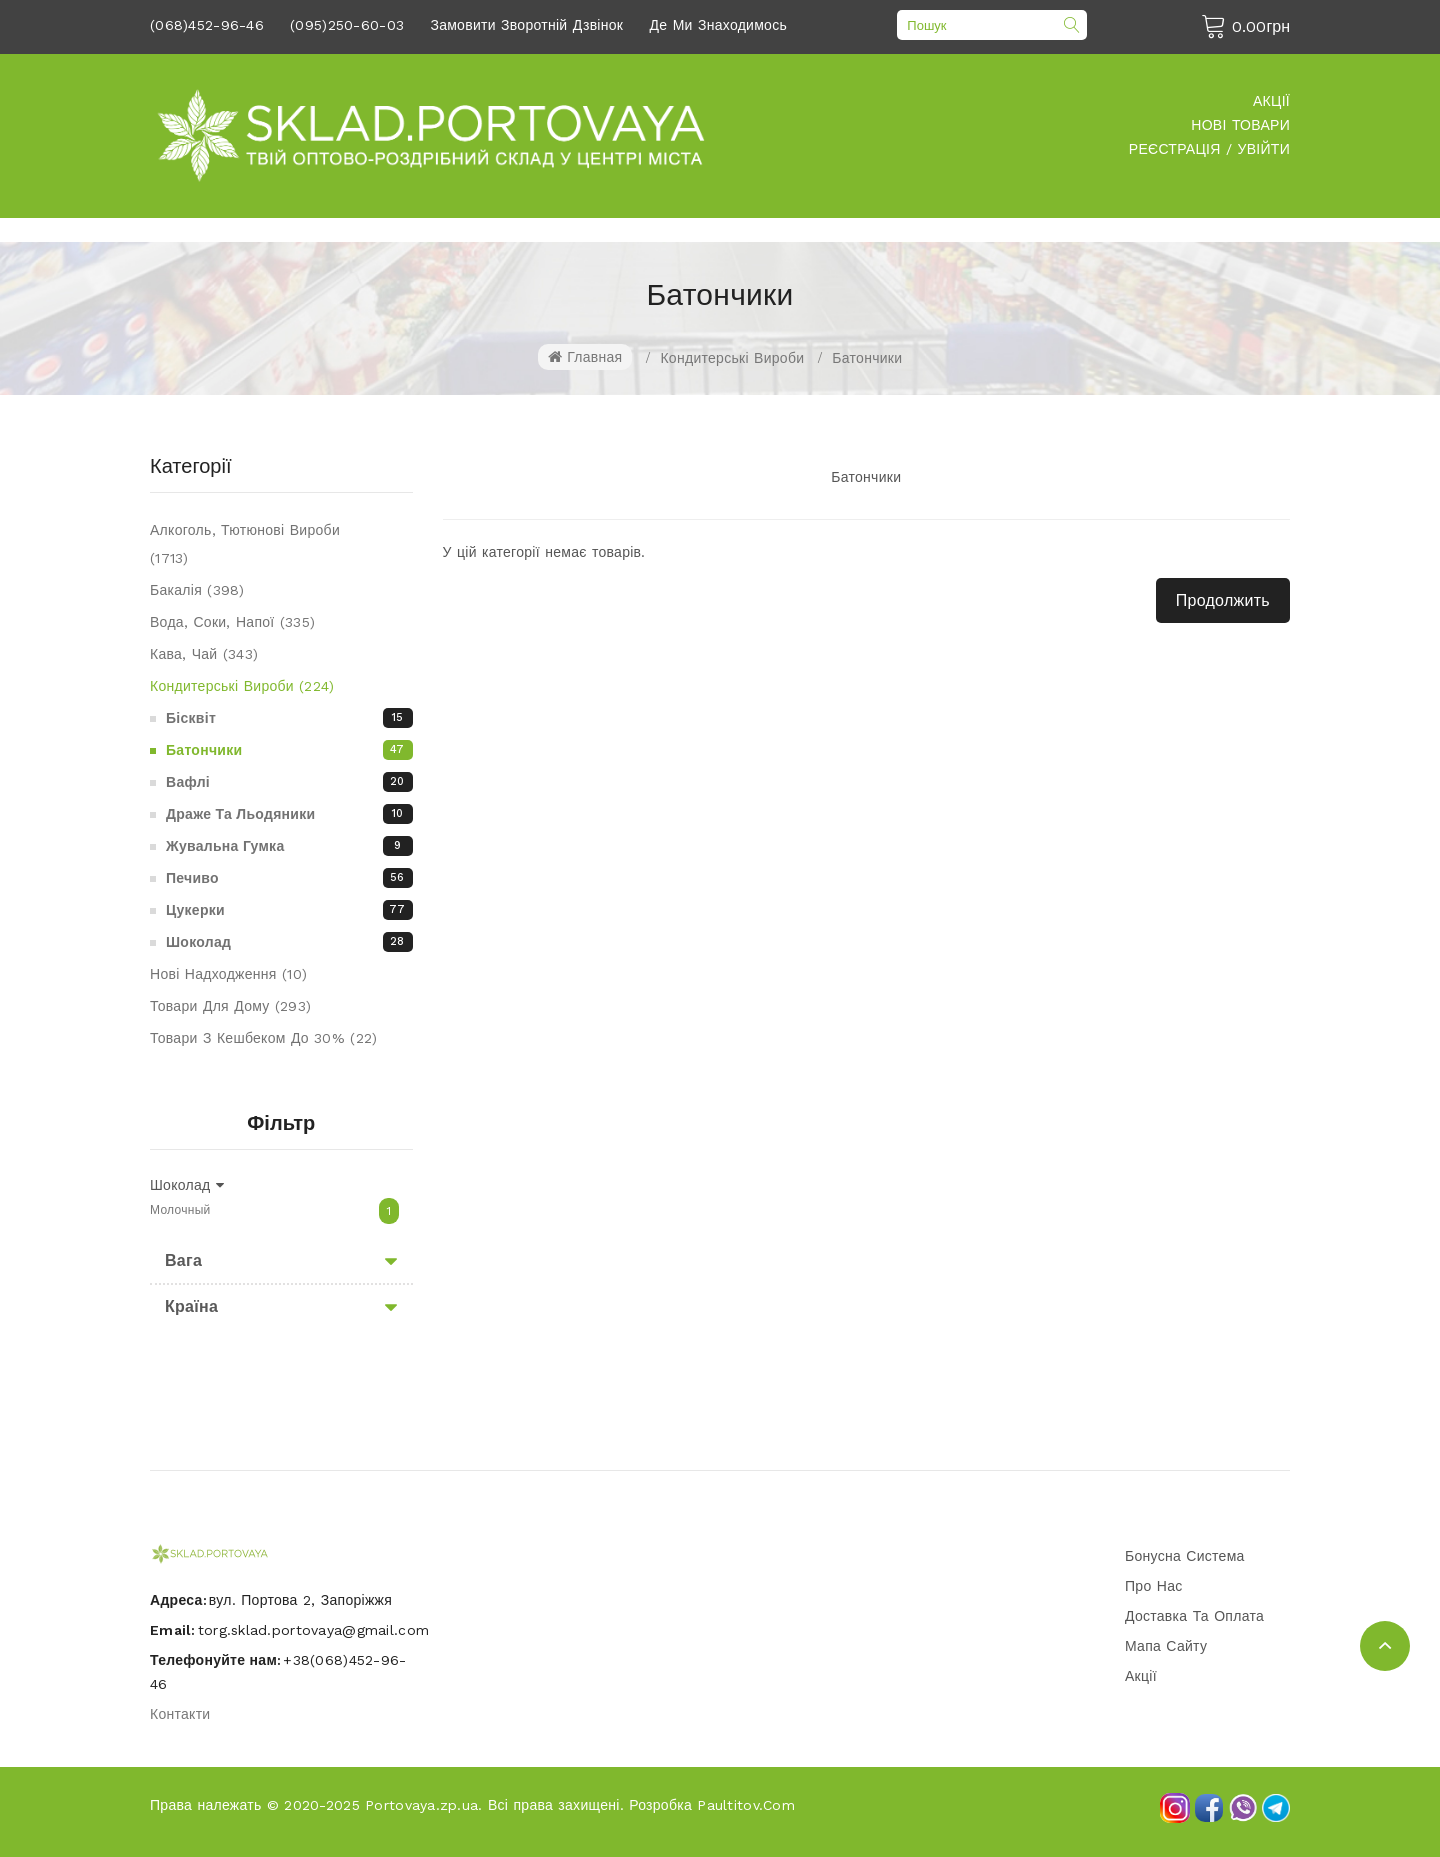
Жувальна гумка (289, 846)
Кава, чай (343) (204, 654)
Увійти (1264, 149)
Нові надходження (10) (228, 974)
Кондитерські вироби (732, 358)
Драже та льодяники (289, 814)
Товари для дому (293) (230, 1006)
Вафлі (289, 782)
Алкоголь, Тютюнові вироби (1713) (245, 544)
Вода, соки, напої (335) (232, 622)
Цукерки (289, 910)
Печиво (289, 878)
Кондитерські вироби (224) (242, 686)
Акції (1271, 101)
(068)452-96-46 (207, 25)
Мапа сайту (1166, 1646)
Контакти (180, 1714)
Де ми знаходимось (719, 25)
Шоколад (289, 942)
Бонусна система (1185, 1556)
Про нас (1154, 1586)
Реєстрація (1175, 149)
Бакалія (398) (197, 590)
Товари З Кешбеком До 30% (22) (263, 1038)
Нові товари (1240, 125)
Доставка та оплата (1194, 1616)
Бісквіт (289, 718)
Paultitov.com (746, 1805)
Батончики (867, 358)
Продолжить (1223, 600)
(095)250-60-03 (347, 25)
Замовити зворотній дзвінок (526, 25)
